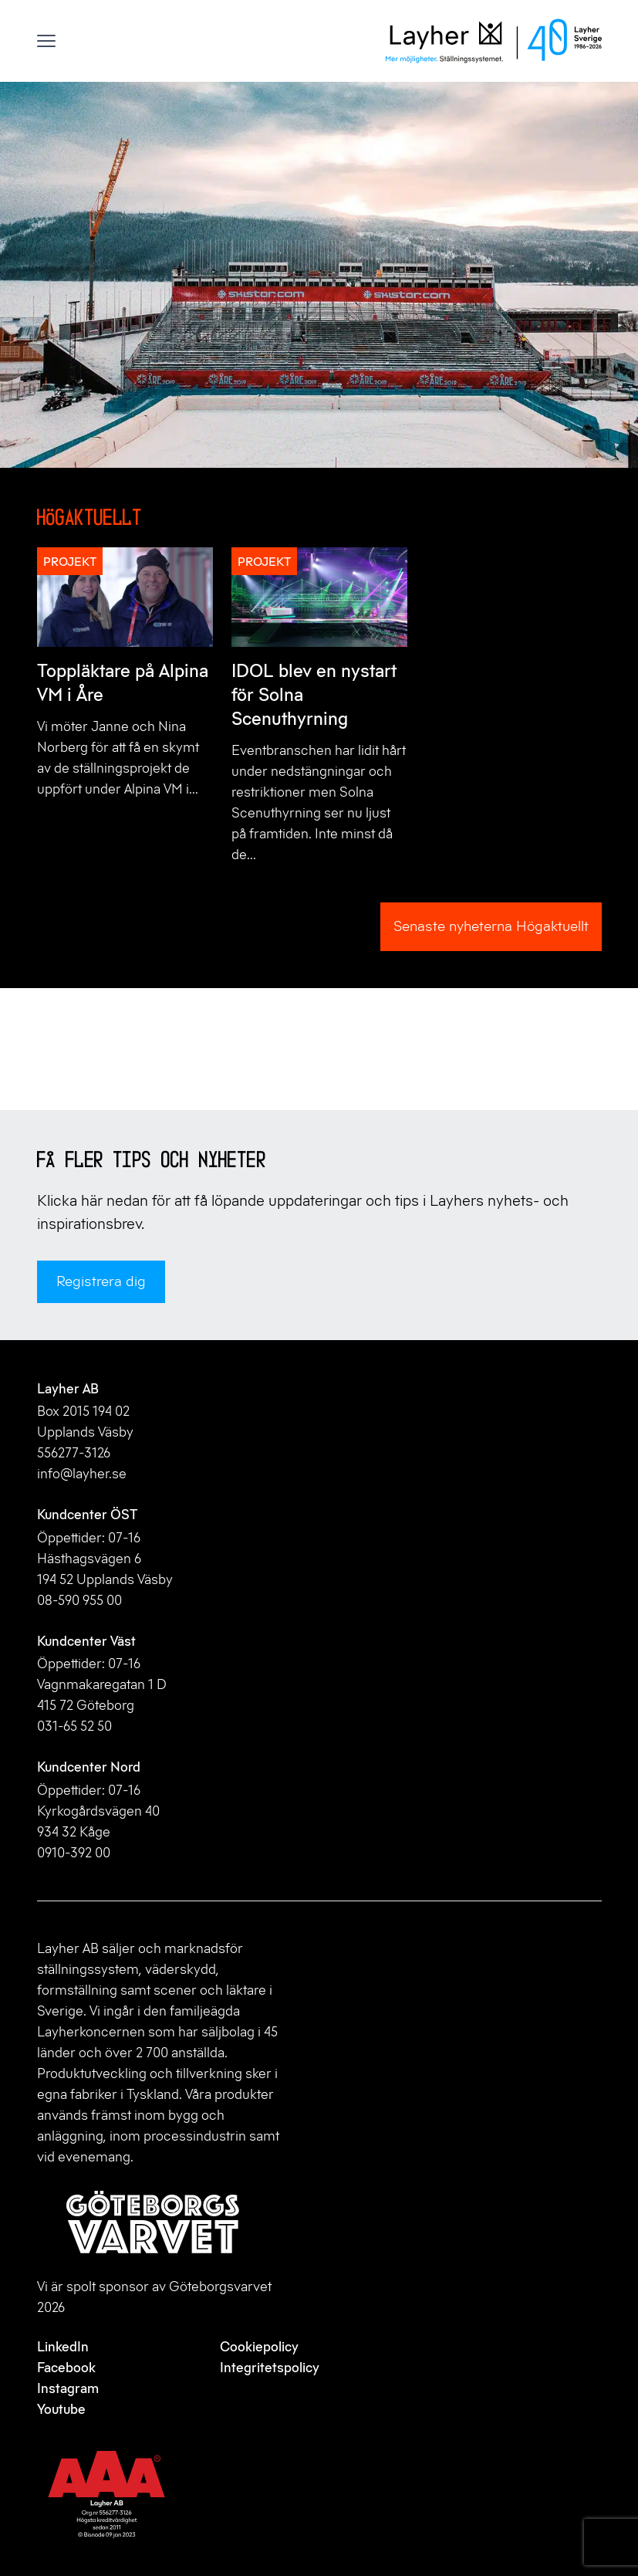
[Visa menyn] (46, 41)
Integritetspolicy (269, 2367)
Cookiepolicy (259, 2346)
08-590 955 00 (79, 1600)
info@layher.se (82, 1473)
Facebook (66, 2367)
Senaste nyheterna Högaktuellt (491, 926)
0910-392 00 (73, 1852)
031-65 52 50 (74, 1726)
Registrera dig (101, 1281)
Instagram (68, 2388)
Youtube (61, 2409)
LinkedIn (63, 2346)
